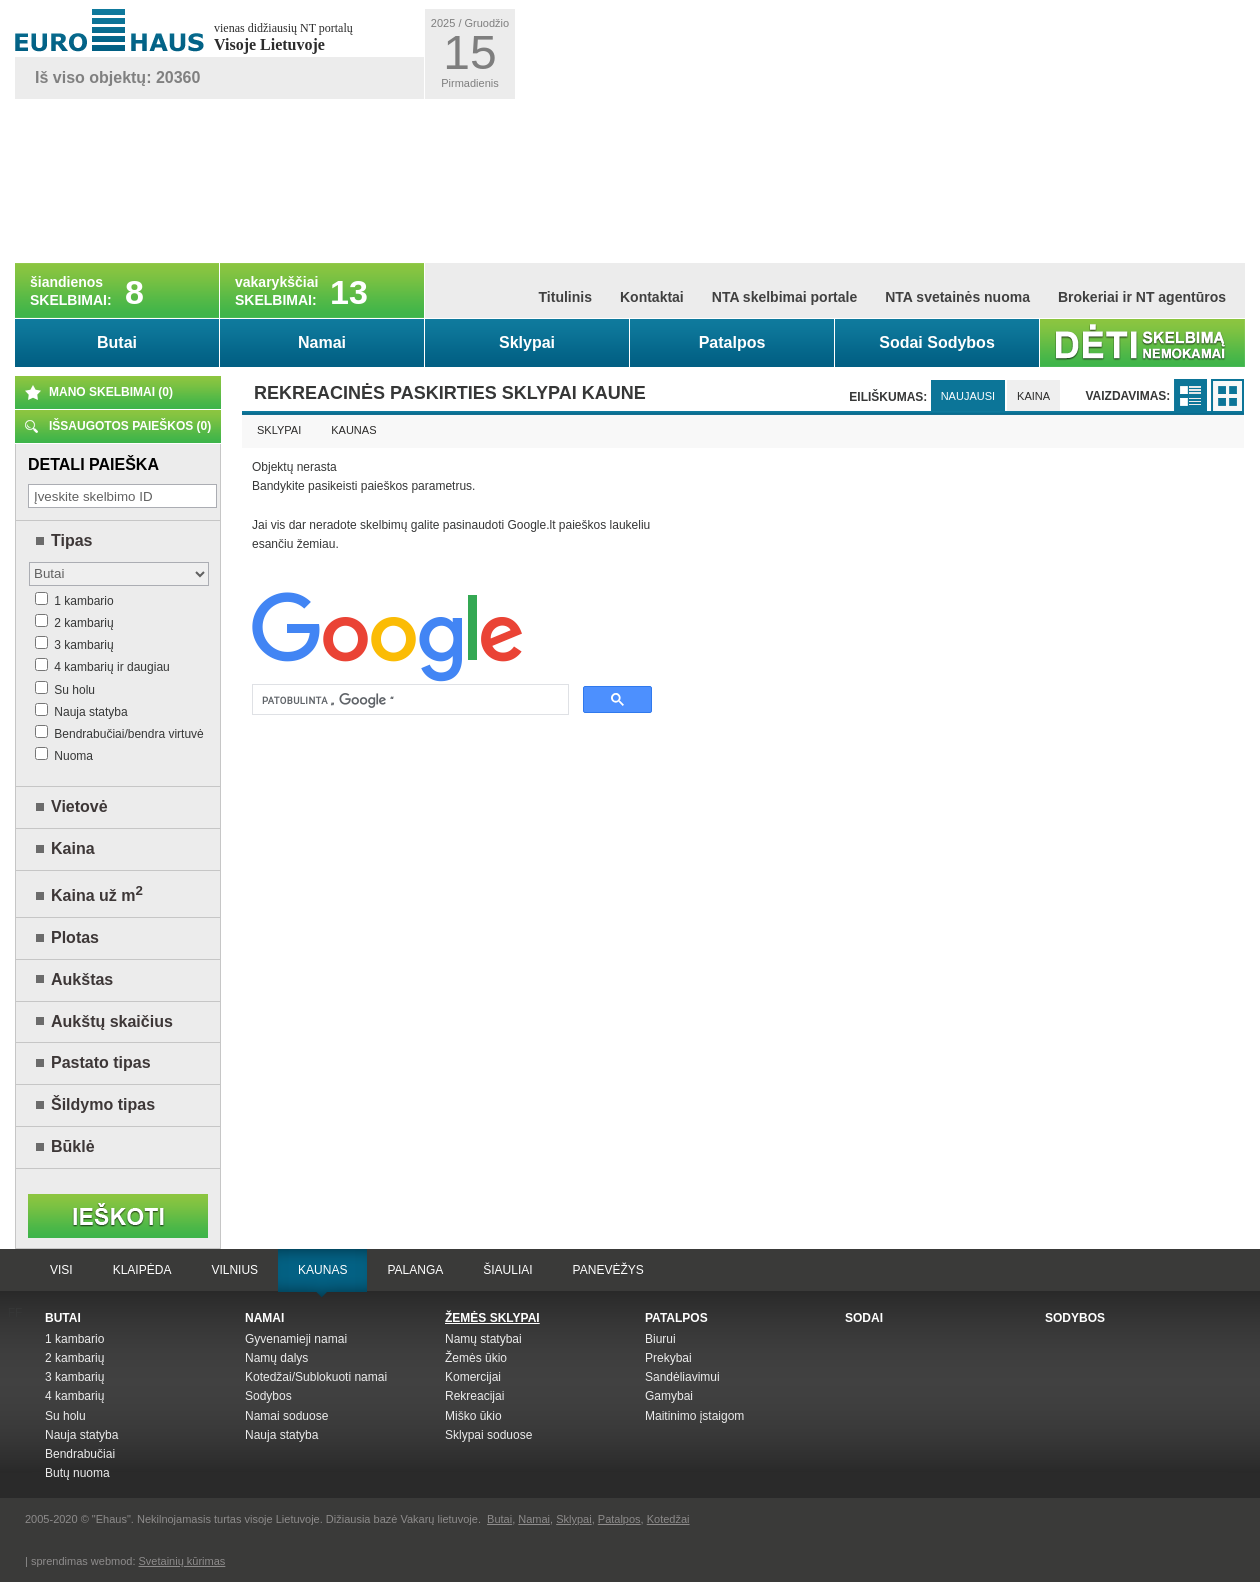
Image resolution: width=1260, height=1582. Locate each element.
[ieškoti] (408, 700)
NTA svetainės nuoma (957, 297)
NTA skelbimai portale (784, 297)
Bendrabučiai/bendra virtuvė (119, 734)
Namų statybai (483, 1339)
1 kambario (74, 601)
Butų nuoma (77, 1473)
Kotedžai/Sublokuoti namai (316, 1377)
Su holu (65, 690)
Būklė (73, 1146)
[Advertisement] (643, 134)
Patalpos (732, 342)
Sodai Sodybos (937, 342)
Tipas (72, 540)
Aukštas (82, 979)
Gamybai (669, 1396)
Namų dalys (276, 1358)
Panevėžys (608, 1270)
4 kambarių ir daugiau (102, 667)
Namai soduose (286, 1416)
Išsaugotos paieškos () (130, 426)
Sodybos (268, 1396)
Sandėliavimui (682, 1377)
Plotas (75, 937)
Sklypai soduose (488, 1435)
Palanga (415, 1270)
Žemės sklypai (492, 1318)
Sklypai (527, 342)
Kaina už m (97, 895)
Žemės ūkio (476, 1358)
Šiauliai (507, 1270)
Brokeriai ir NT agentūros (1142, 297)
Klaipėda (142, 1270)
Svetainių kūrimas (182, 1561)
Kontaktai (652, 297)
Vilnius (234, 1270)
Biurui (660, 1339)
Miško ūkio (473, 1416)
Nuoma (64, 756)
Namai (322, 342)
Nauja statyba (81, 712)
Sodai (864, 1318)
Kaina (73, 848)
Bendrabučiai (80, 1454)
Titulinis (565, 297)
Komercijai (473, 1377)
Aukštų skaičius (112, 1021)
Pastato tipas (101, 1062)
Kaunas (353, 430)
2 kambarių (74, 623)
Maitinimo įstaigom (694, 1416)
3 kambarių (74, 645)
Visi (61, 1270)
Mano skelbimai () (111, 392)
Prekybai (668, 1358)
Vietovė (79, 806)
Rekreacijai (474, 1396)
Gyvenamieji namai (296, 1339)
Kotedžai (668, 1519)
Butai (117, 342)
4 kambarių (74, 1396)
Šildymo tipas (103, 1104)
